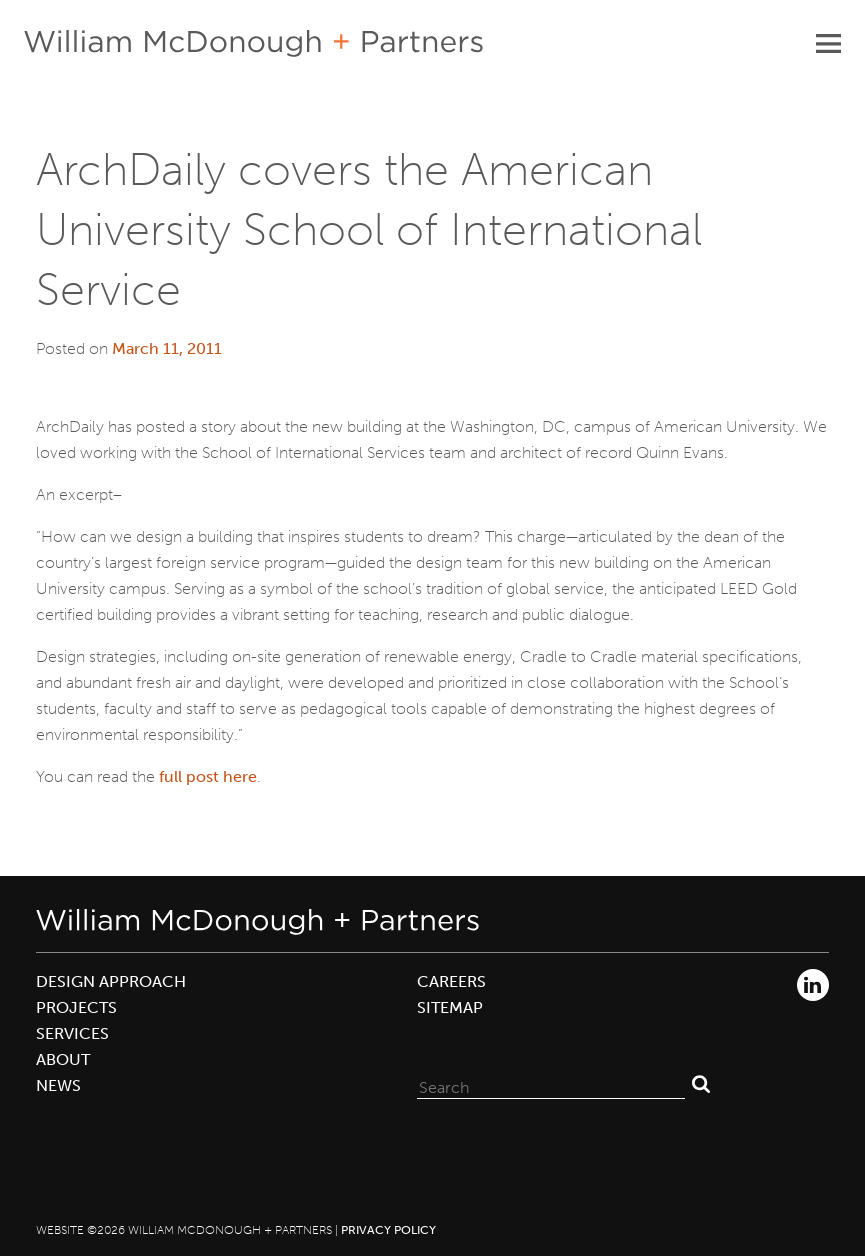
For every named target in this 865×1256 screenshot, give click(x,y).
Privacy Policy (388, 1230)
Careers (451, 981)
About (63, 1059)
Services (72, 1033)
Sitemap (450, 1007)
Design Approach (111, 981)
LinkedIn (813, 985)
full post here (208, 776)
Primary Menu (828, 43)
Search (701, 1083)
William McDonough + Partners (253, 43)
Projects (76, 1007)
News (58, 1085)
